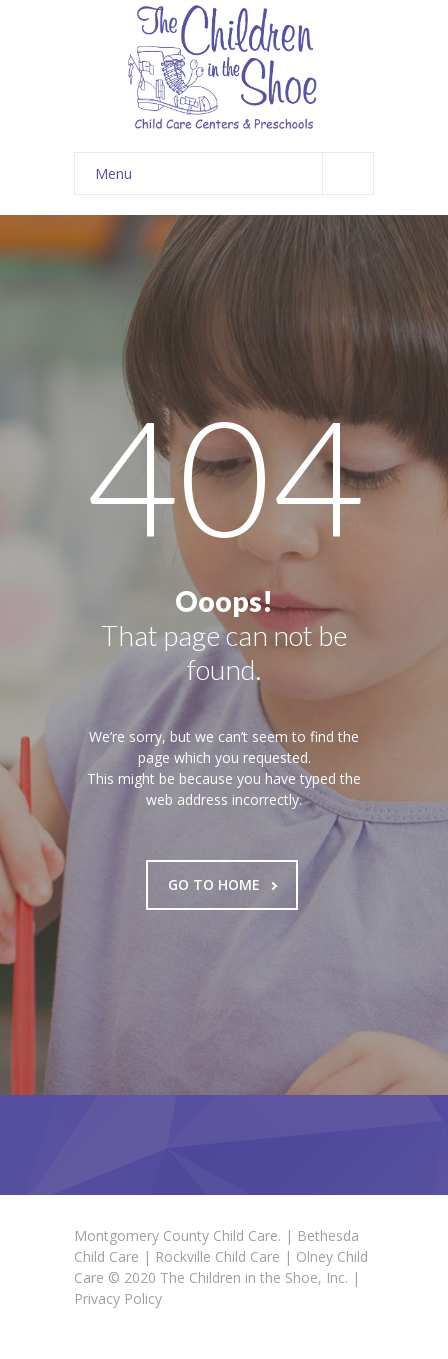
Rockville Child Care (217, 1256)
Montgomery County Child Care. (177, 1235)
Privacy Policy (118, 1298)
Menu (234, 173)
